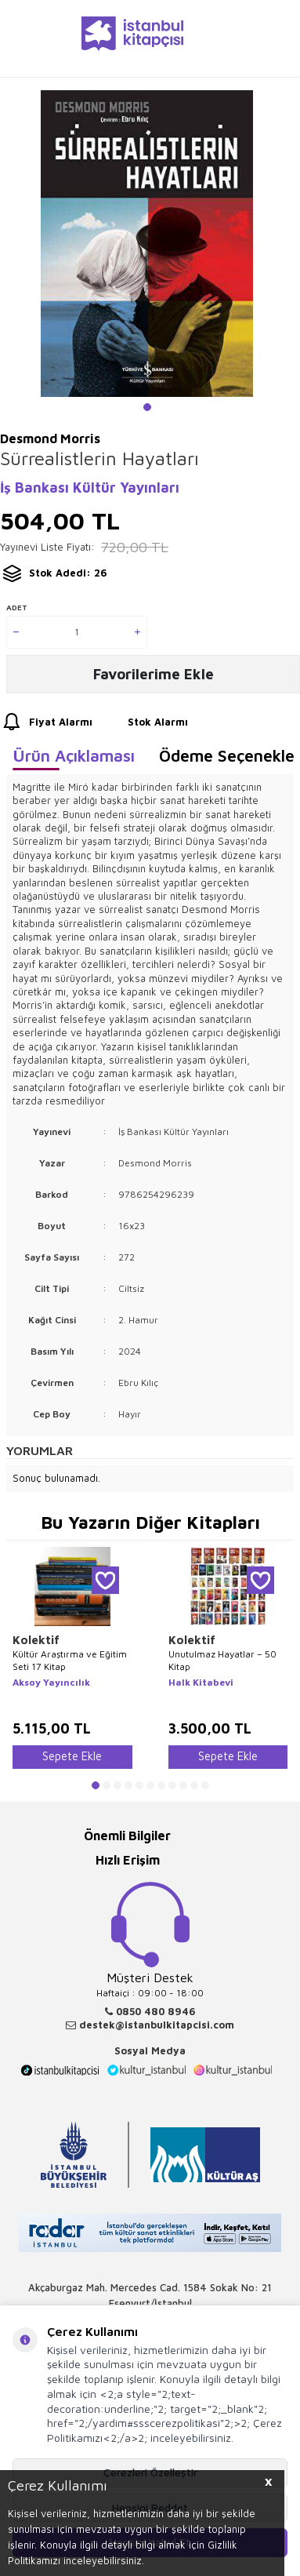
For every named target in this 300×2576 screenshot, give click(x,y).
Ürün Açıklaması (74, 755)
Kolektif (36, 1639)
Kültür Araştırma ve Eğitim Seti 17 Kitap (70, 1660)
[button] (147, 407)
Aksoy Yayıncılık (51, 1682)
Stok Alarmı (143, 722)
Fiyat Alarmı (46, 722)
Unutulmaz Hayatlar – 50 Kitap (222, 1660)
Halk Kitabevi (200, 1682)
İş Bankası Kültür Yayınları (89, 487)
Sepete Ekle (72, 1756)
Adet (16, 607)
